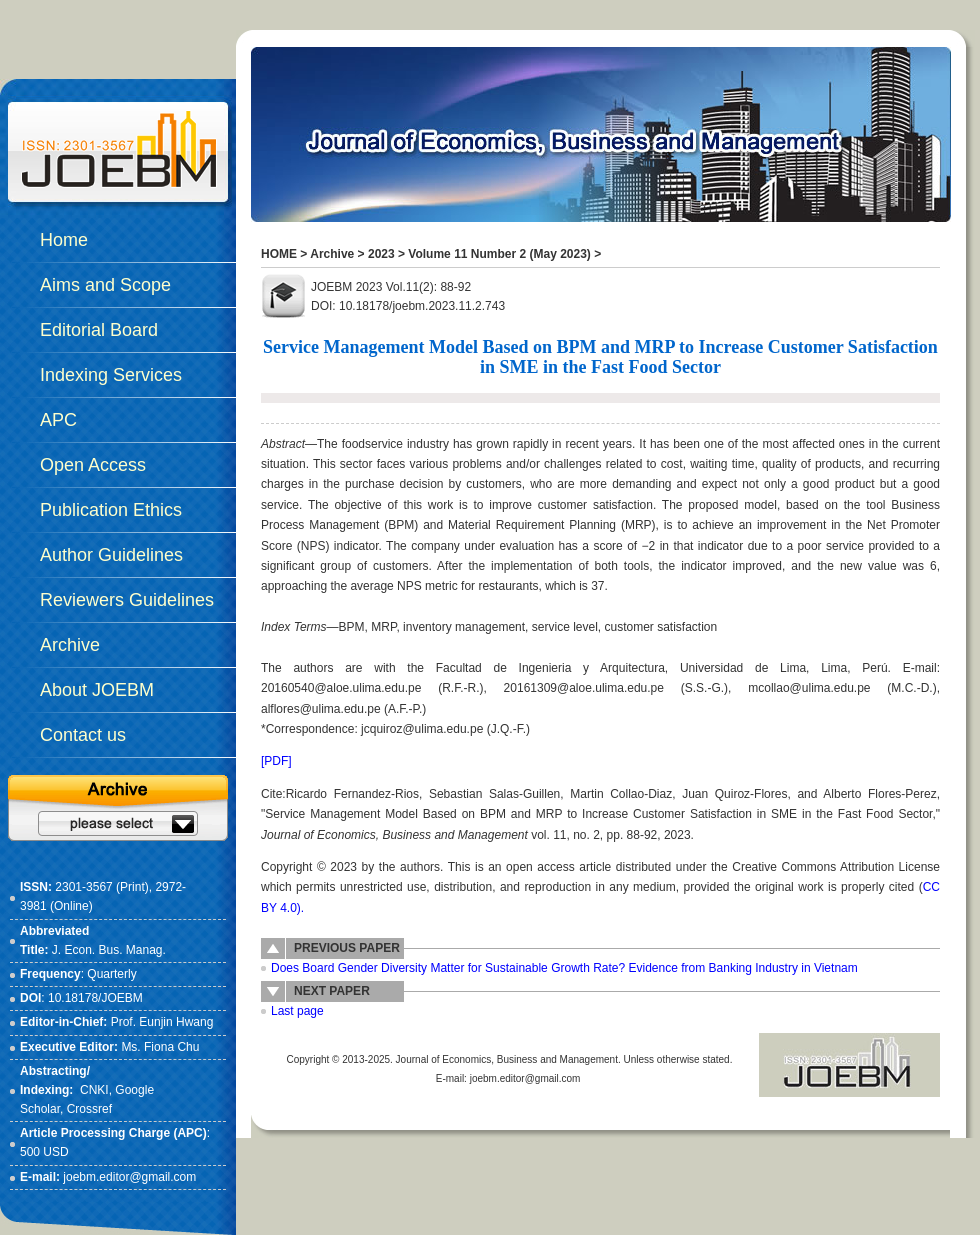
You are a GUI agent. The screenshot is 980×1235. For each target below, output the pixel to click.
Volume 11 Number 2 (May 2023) (499, 254)
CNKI (94, 1090)
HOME (279, 254)
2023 (381, 254)
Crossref (89, 1109)
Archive (332, 254)
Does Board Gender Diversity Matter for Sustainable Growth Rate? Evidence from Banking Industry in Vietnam (564, 968)
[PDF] (276, 761)
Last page (297, 1011)
